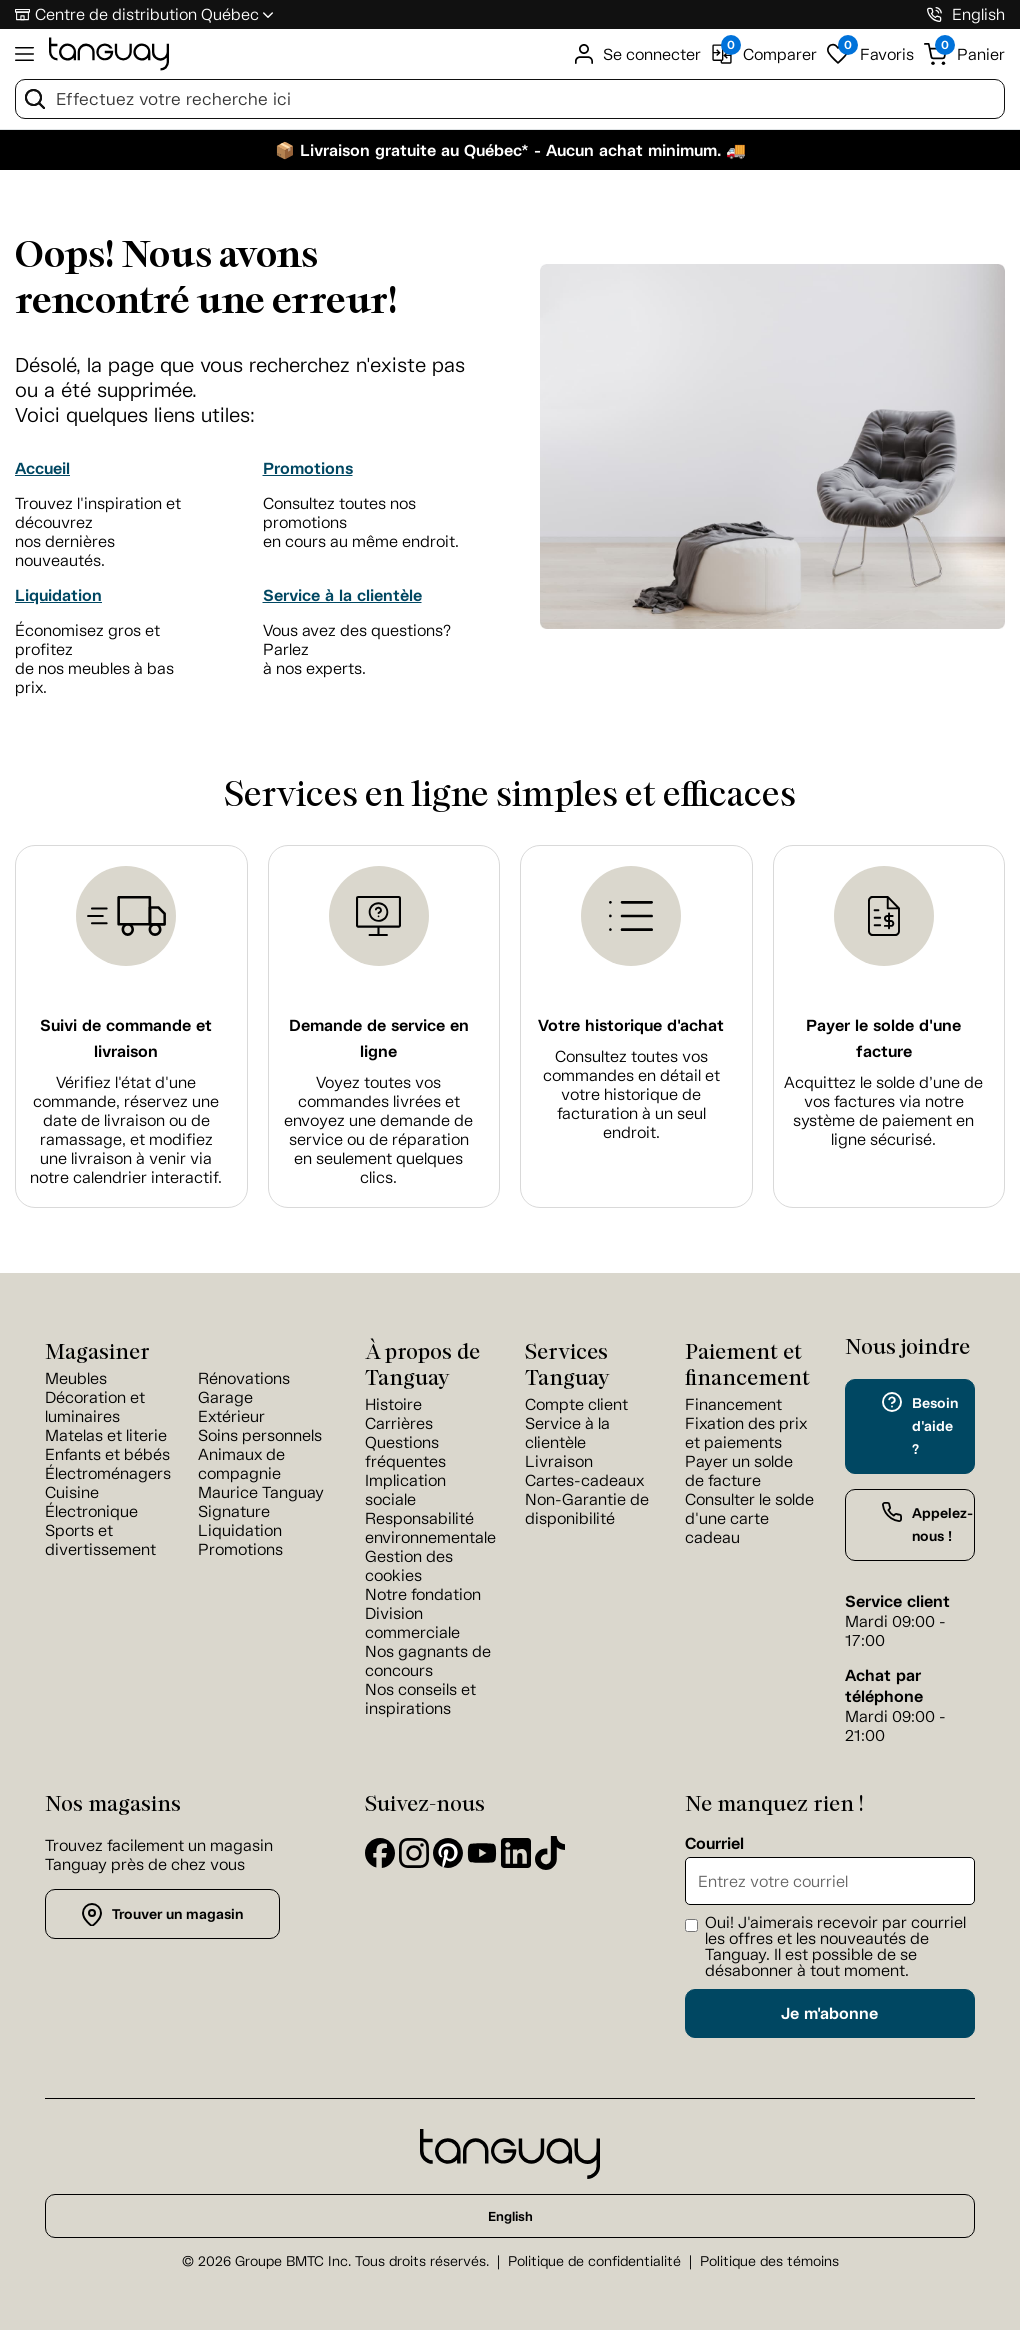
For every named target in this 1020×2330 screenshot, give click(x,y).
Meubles (76, 1378)
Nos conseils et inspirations (420, 1699)
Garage (225, 1397)
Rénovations (244, 1378)
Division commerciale (412, 1623)
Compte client (576, 1404)
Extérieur (231, 1416)
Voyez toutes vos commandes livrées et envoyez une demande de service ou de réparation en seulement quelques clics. (378, 1130)
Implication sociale (405, 1490)
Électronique (91, 1511)
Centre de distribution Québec (147, 14)
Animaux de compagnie (241, 1464)
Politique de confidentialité (594, 2261)
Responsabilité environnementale (430, 1528)
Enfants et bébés (107, 1454)
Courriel (714, 1844)
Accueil (42, 468)
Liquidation (58, 595)
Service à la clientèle (342, 595)
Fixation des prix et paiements (746, 1433)
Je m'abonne (829, 2013)
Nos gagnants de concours (428, 1661)
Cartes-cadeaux (584, 1480)
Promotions (308, 468)
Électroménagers (108, 1473)
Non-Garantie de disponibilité (587, 1509)
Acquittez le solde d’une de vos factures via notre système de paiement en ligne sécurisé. (883, 1111)
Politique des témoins (769, 2261)
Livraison (559, 1461)
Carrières (399, 1423)
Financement (733, 1404)
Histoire (393, 1404)
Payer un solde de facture (739, 1471)
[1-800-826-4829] (934, 14)
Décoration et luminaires (95, 1407)
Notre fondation (423, 1594)
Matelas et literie (106, 1435)
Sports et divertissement (100, 1540)
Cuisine (72, 1492)
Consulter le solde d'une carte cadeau (749, 1518)
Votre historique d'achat (631, 1025)
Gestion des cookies (409, 1566)
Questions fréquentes (405, 1452)
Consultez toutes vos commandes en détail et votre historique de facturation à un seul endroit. (631, 1094)
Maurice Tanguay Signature (261, 1502)
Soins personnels (260, 1435)
